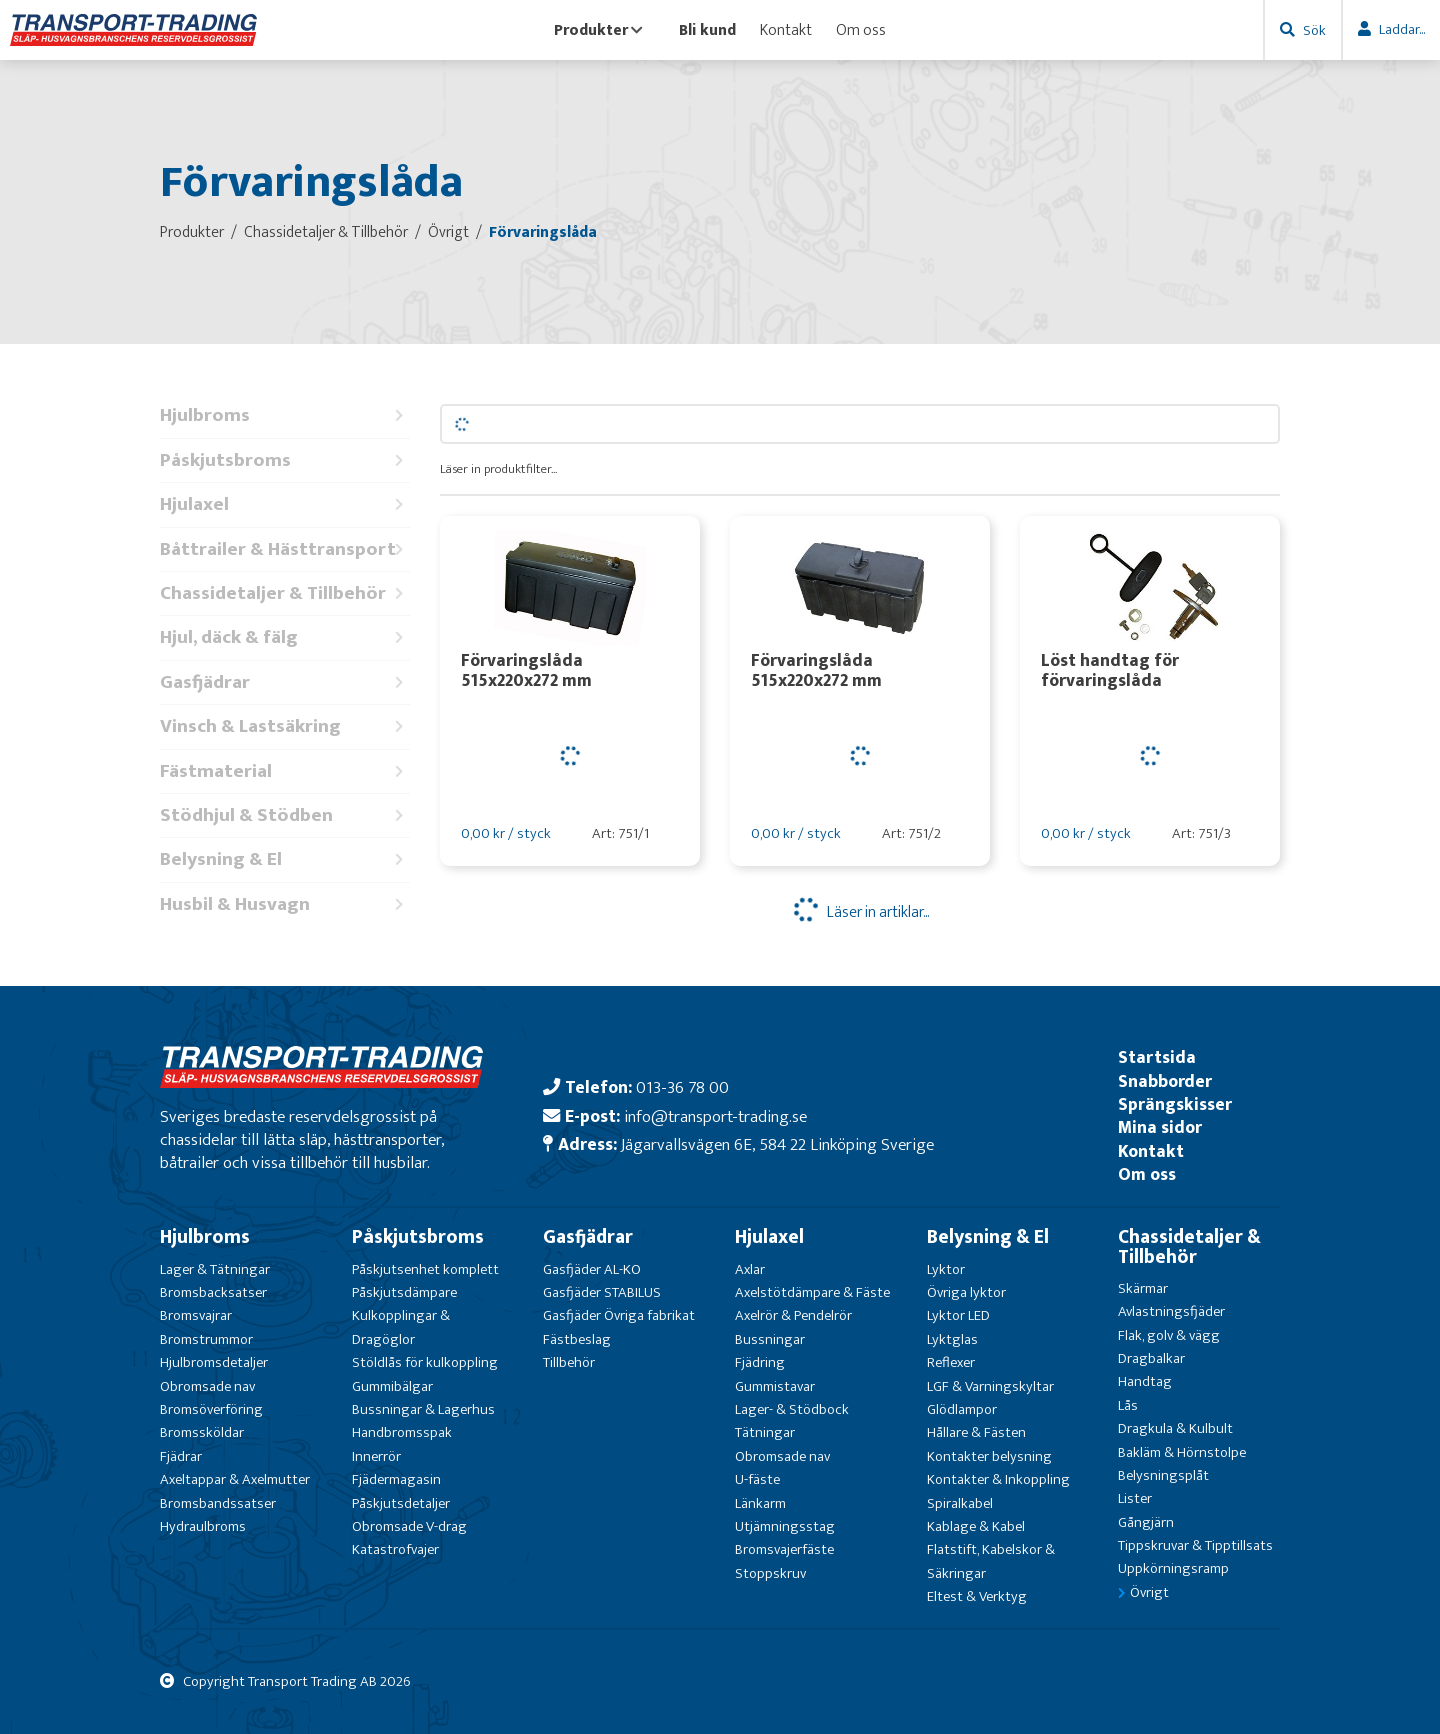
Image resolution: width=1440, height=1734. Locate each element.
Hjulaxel (285, 504)
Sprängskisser (1175, 1104)
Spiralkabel (960, 1503)
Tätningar (765, 1432)
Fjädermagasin (396, 1479)
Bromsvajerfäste (784, 1549)
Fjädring (760, 1362)
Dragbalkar (1151, 1358)
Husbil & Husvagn (285, 904)
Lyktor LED (958, 1315)
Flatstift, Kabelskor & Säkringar (991, 1561)
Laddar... (1402, 29)
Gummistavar (775, 1386)
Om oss (861, 30)
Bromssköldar (202, 1432)
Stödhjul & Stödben (285, 815)
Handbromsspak (402, 1432)
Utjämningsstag (785, 1526)
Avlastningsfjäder (1171, 1311)
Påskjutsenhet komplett (425, 1269)
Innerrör (376, 1456)
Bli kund (707, 30)
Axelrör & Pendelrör (793, 1315)
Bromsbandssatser (218, 1503)
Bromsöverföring (211, 1409)
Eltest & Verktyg (977, 1596)
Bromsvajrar (196, 1315)
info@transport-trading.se (715, 1116)
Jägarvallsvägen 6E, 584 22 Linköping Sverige (777, 1144)
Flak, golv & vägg (1169, 1335)
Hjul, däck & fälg (285, 637)
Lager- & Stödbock (792, 1409)
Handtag (1145, 1381)
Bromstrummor (206, 1339)
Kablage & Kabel (976, 1526)
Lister (1135, 1498)
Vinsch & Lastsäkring (285, 726)
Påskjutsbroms (285, 460)
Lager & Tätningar (215, 1269)
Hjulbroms (285, 415)
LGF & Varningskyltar (990, 1386)
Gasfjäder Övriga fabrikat (619, 1315)
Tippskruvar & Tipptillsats (1195, 1545)
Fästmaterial (285, 771)
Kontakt (786, 30)
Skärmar (1143, 1288)
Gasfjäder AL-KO (592, 1269)
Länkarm (760, 1503)
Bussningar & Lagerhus (423, 1409)
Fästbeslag (577, 1339)
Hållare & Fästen (976, 1432)
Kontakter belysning (989, 1456)
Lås (1128, 1405)
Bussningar (770, 1339)
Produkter (598, 30)
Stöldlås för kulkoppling (425, 1362)
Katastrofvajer (395, 1549)
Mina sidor (1160, 1127)
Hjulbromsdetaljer (214, 1362)
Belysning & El (285, 859)
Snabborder (1165, 1081)
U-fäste (757, 1479)
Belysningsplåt (1163, 1475)
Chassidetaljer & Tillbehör (285, 593)
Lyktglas (952, 1339)
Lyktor (946, 1269)
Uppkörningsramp (1173, 1568)
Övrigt (1149, 1592)
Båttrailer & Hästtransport (285, 549)
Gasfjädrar (285, 682)
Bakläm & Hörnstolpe (1182, 1452)
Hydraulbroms (203, 1526)
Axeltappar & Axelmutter (235, 1479)
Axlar (750, 1269)
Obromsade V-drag (409, 1526)
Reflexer (951, 1362)
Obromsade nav (207, 1386)
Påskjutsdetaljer (401, 1503)
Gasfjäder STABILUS (602, 1292)
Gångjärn (1146, 1522)
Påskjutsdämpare (404, 1292)
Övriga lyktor (966, 1292)
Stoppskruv (770, 1573)
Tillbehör (569, 1362)
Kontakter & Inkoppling (998, 1479)
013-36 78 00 (682, 1087)
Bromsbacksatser (213, 1292)
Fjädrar (181, 1456)
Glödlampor (962, 1409)
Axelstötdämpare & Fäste (812, 1292)
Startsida (1157, 1057)
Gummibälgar (392, 1386)
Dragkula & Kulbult (1175, 1428)
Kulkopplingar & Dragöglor (401, 1327)
